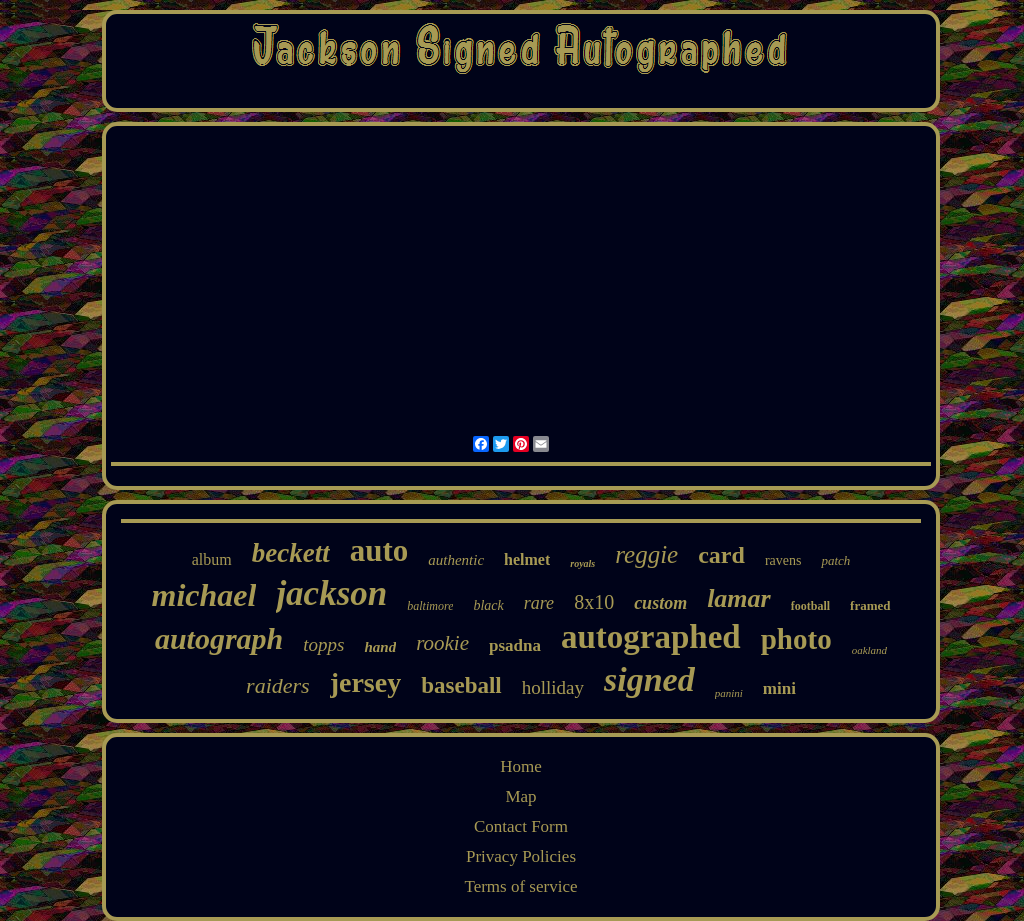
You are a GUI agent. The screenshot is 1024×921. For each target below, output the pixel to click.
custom (660, 603)
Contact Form (521, 826)
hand (380, 647)
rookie (442, 643)
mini (779, 688)
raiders (278, 685)
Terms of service (520, 886)
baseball (461, 685)
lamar (739, 598)
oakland (869, 650)
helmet (527, 559)
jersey (366, 682)
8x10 (594, 602)
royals (582, 563)
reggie (646, 554)
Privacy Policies (521, 856)
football (810, 606)
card (721, 555)
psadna (515, 645)
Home (521, 766)
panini (729, 693)
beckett (291, 553)
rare (539, 603)
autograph (219, 638)
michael (204, 595)
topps (323, 644)
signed (649, 679)
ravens (783, 560)
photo (796, 639)
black (488, 605)
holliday (553, 687)
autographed (651, 637)
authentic (456, 560)
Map (520, 796)
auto (379, 550)
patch (835, 560)
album (212, 559)
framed (870, 605)
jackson (331, 593)
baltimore (430, 606)
